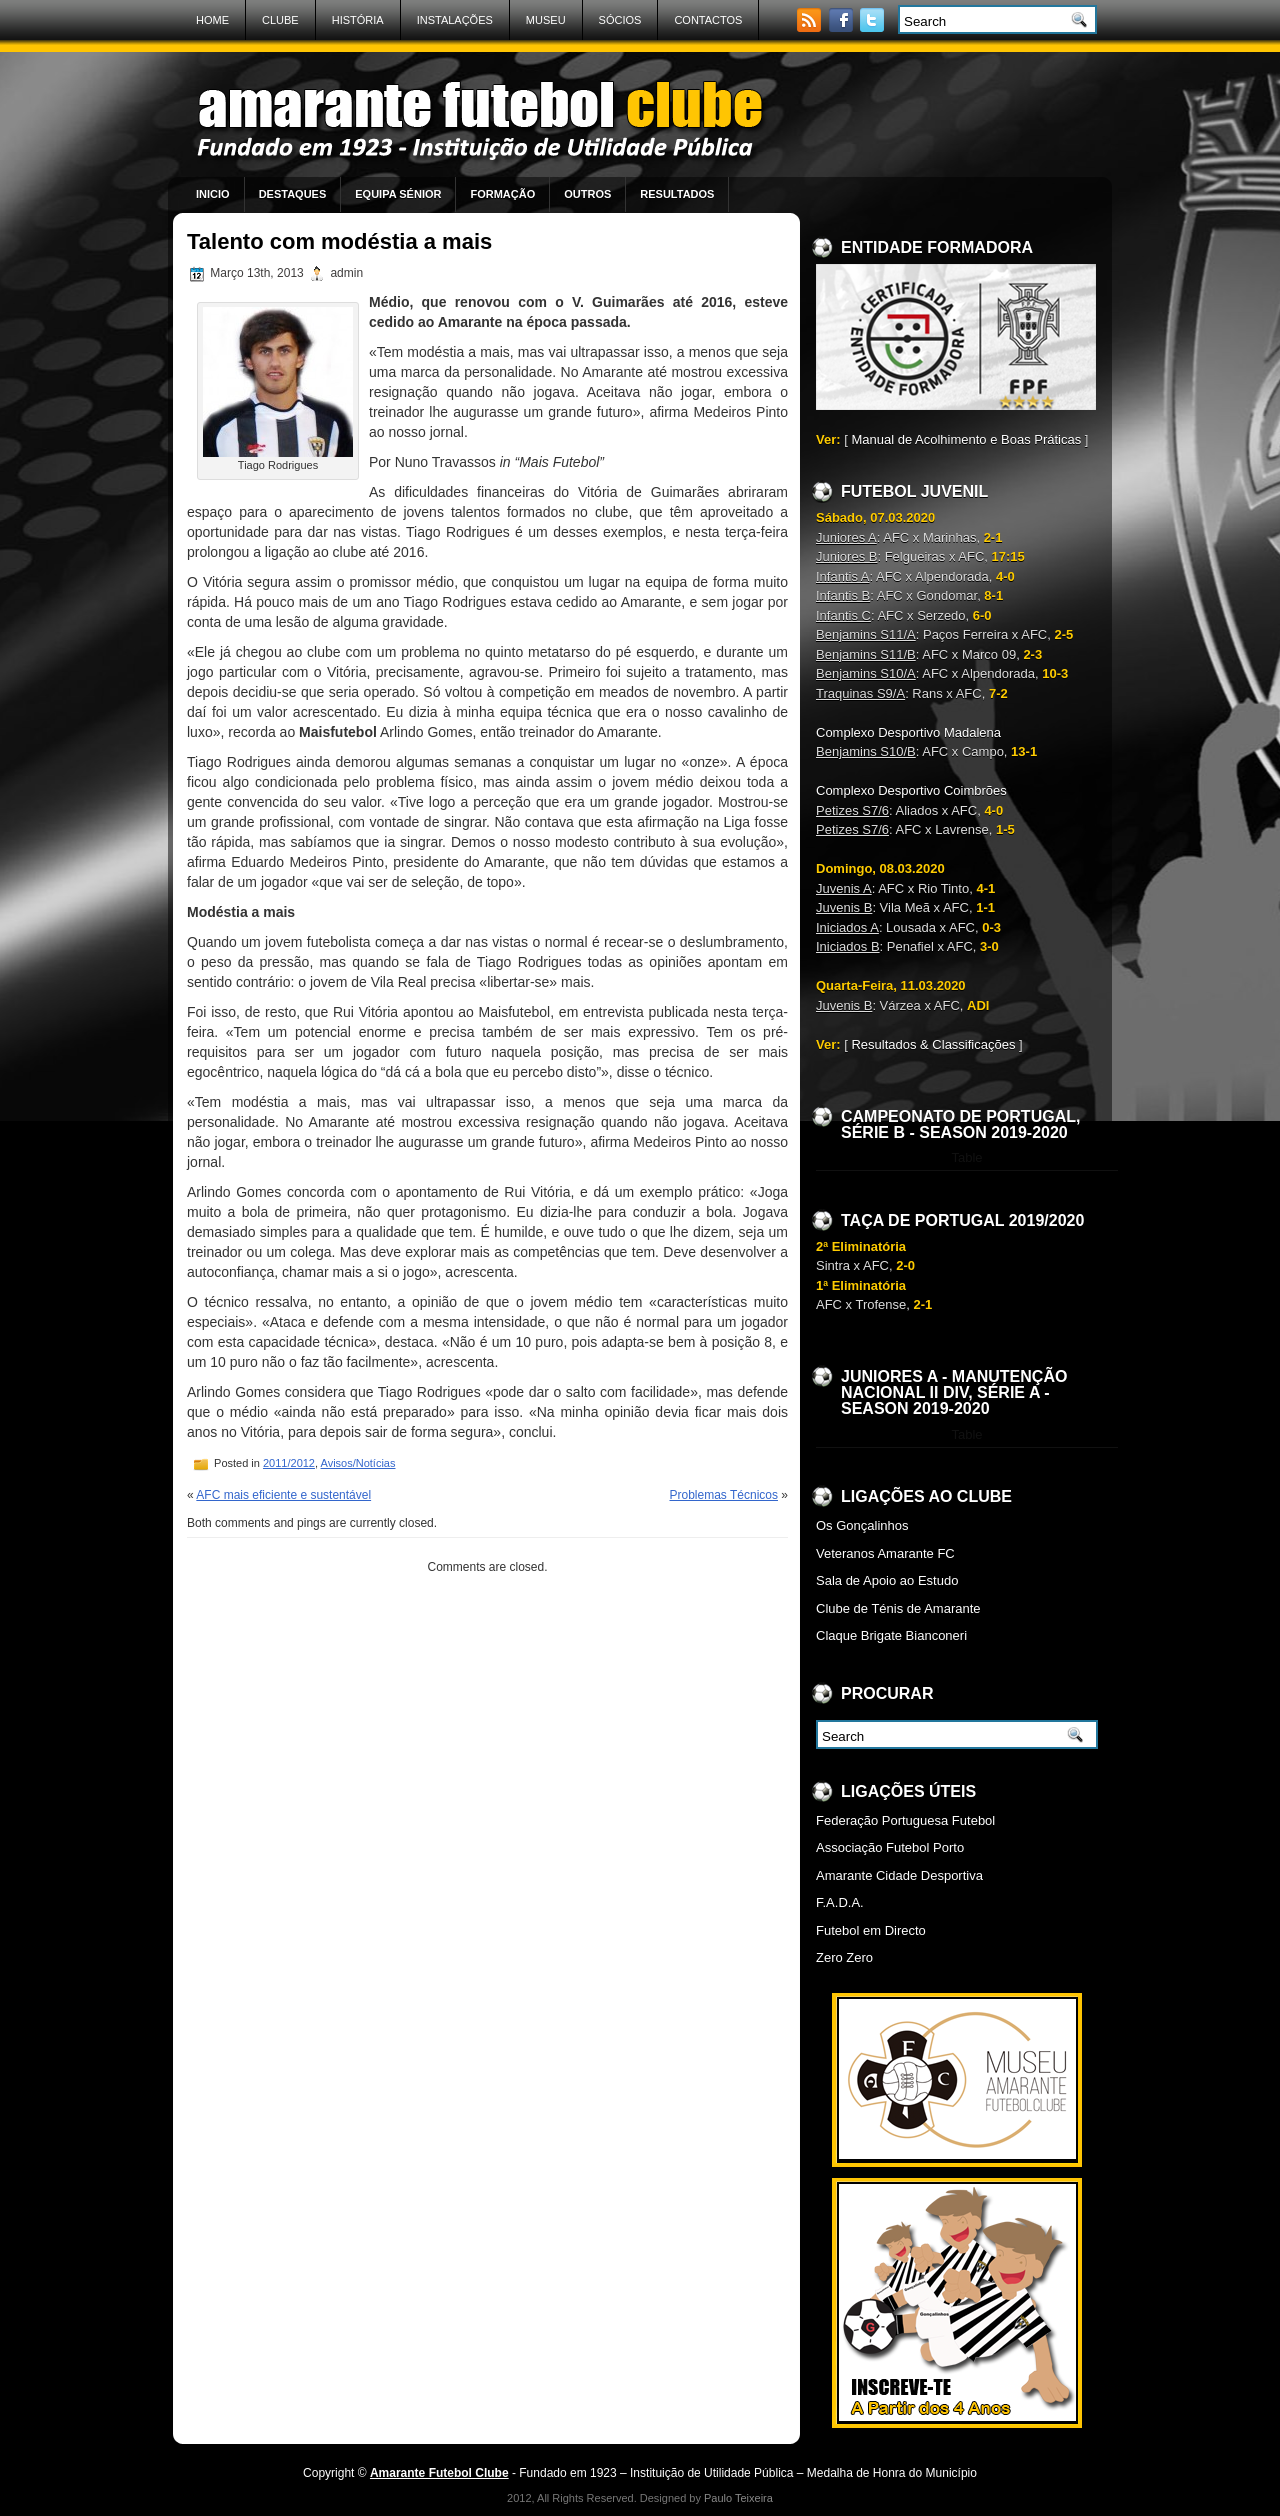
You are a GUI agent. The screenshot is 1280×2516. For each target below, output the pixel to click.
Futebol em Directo (871, 1930)
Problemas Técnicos (723, 1495)
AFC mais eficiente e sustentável (283, 1495)
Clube (280, 20)
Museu (546, 20)
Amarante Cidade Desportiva (899, 1875)
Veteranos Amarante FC (885, 1553)
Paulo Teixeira (738, 2498)
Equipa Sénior (398, 194)
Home (212, 20)
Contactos (708, 20)
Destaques (293, 194)
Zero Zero (844, 1957)
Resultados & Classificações (933, 1044)
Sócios (620, 20)
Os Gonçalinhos (862, 1525)
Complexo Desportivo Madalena (908, 732)
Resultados (677, 194)
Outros (587, 194)
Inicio (213, 194)
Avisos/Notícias (358, 1463)
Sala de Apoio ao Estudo (887, 1580)
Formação (502, 194)
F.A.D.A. (840, 1902)
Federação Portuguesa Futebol (905, 1820)
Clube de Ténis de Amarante (898, 1608)
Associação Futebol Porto (890, 1847)
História (358, 20)
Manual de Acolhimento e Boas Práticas (966, 439)
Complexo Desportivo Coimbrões (911, 790)
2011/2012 (289, 1463)
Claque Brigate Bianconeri (891, 1635)
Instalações (455, 20)
